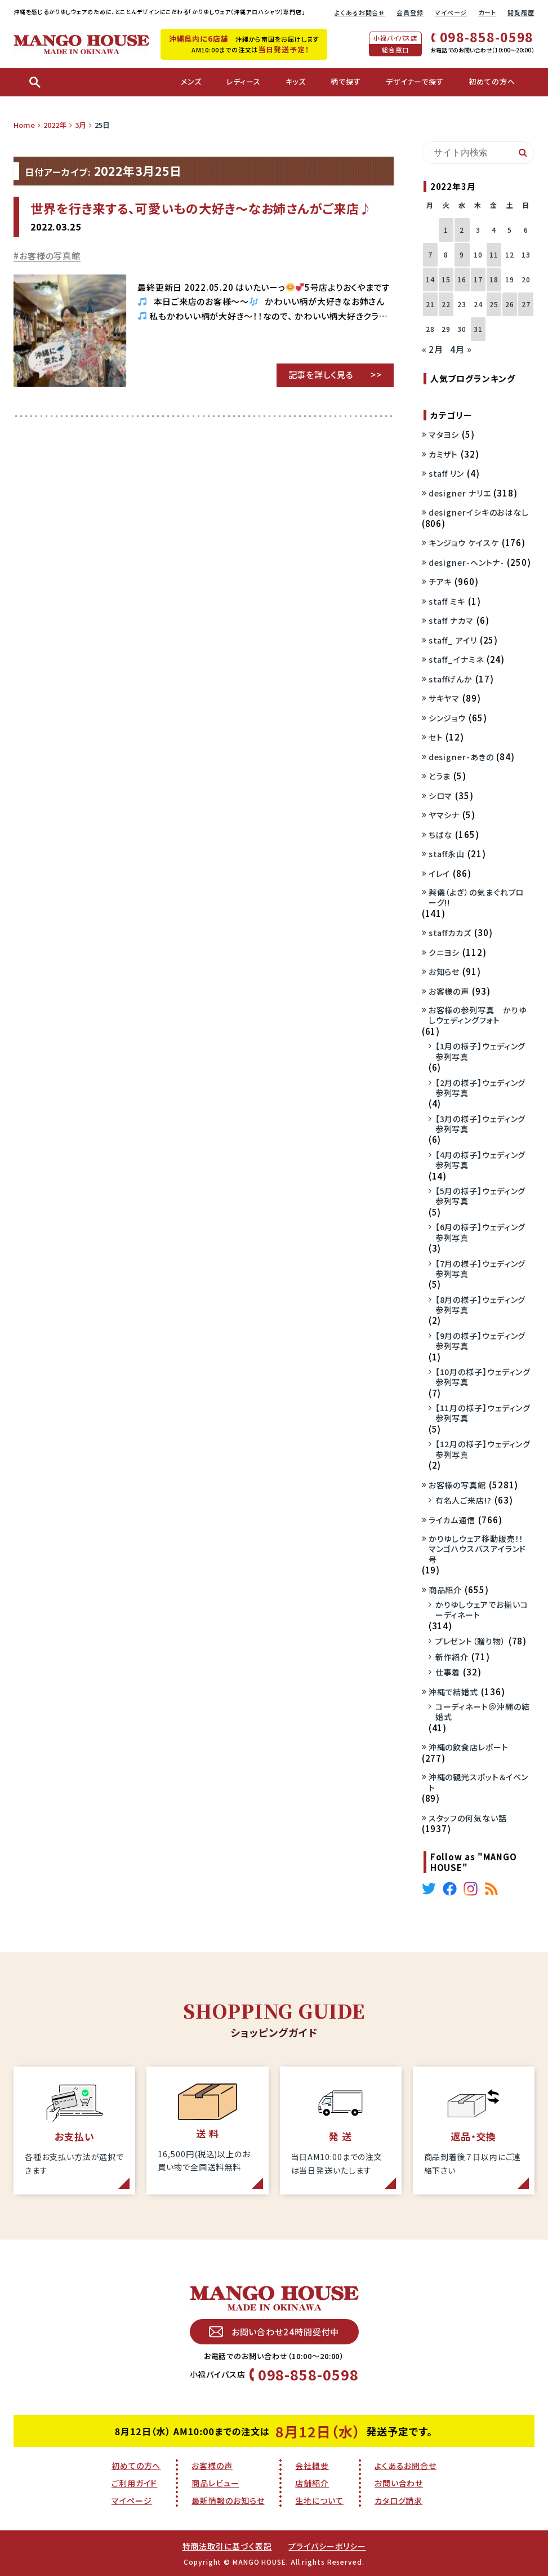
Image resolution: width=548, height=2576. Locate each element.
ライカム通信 (452, 1520)
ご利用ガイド (134, 2483)
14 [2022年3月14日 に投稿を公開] (430, 279)
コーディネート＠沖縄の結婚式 (482, 1711)
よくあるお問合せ (360, 12)
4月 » (461, 349)
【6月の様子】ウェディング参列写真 (480, 1232)
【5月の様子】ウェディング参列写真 (480, 1196)
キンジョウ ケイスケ (464, 543)
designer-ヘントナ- (467, 562)
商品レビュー (215, 2483)
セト (436, 737)
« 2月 (433, 349)
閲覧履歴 (520, 12)
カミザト (443, 454)
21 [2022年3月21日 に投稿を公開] (430, 304)
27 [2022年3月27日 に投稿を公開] (526, 304)
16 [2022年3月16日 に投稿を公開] (461, 279)
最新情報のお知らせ (227, 2500)
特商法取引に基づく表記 (227, 2546)
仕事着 (448, 1672)
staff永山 (447, 854)
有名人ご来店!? (463, 1500)
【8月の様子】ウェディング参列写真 (480, 1304)
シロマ (441, 796)
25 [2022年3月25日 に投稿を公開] (493, 304)
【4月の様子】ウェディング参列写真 (480, 1160)
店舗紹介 (312, 2483)
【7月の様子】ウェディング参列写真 (480, 1268)
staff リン (446, 473)
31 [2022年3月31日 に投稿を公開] (478, 329)
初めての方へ (136, 2465)
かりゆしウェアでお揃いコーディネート (481, 1609)
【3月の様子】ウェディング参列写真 (480, 1124)
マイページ (451, 12)
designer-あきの (461, 757)
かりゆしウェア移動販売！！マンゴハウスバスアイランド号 (478, 1548)
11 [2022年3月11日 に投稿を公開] (493, 254)
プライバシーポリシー (327, 2546)
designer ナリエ (460, 493)
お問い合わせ (399, 2483)
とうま (440, 776)
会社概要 (312, 2465)
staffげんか (451, 679)
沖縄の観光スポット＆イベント (479, 1782)
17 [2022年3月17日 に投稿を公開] (478, 279)
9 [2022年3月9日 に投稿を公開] (462, 254)
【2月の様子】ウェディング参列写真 (480, 1088)
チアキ (440, 582)
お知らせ (444, 971)
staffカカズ (450, 933)
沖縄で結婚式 (453, 1692)
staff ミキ (447, 601)
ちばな (441, 835)
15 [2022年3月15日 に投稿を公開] (446, 279)
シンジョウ (447, 718)
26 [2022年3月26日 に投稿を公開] (509, 304)
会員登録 (410, 12)
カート (487, 12)
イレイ (440, 873)
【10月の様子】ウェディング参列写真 (483, 1377)
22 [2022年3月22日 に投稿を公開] (446, 304)
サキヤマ (444, 698)
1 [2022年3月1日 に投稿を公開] (446, 229)
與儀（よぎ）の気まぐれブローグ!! (476, 897)
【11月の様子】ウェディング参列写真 (483, 1413)
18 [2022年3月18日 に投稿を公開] (493, 279)
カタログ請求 (398, 2500)
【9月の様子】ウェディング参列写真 (480, 1341)
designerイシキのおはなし (479, 512)
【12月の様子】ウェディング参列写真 (483, 1449)
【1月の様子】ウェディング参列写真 (480, 1051)
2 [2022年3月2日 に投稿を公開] (462, 229)
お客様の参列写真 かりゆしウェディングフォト (478, 1015)
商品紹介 (445, 1590)
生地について (319, 2500)
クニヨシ (444, 952)
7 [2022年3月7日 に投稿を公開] (430, 254)
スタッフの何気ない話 (468, 1818)
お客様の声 (449, 991)
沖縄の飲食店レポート (469, 1747)
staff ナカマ (451, 620)
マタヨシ (444, 434)
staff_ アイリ (453, 640)
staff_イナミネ (456, 659)
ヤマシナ (444, 815)
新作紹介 (452, 1657)
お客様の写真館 (49, 255)
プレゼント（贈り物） (470, 1641)
